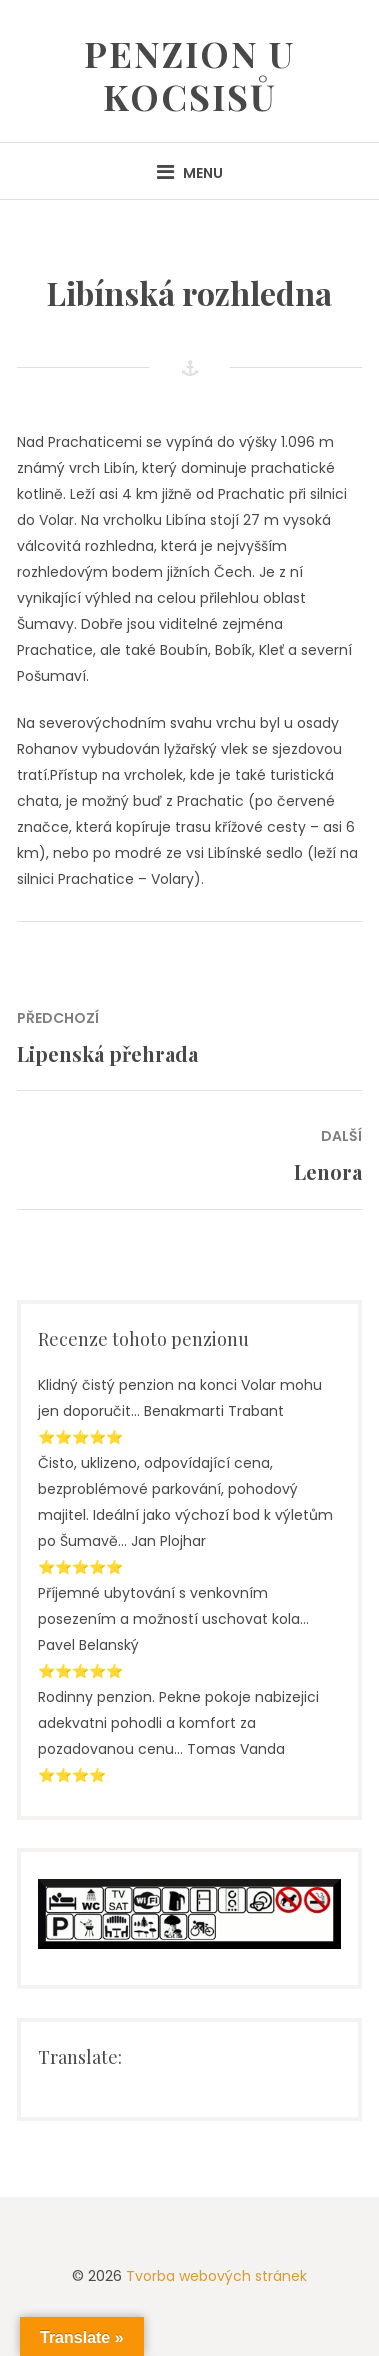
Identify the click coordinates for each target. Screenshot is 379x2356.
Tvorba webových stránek (216, 2276)
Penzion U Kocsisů (189, 74)
